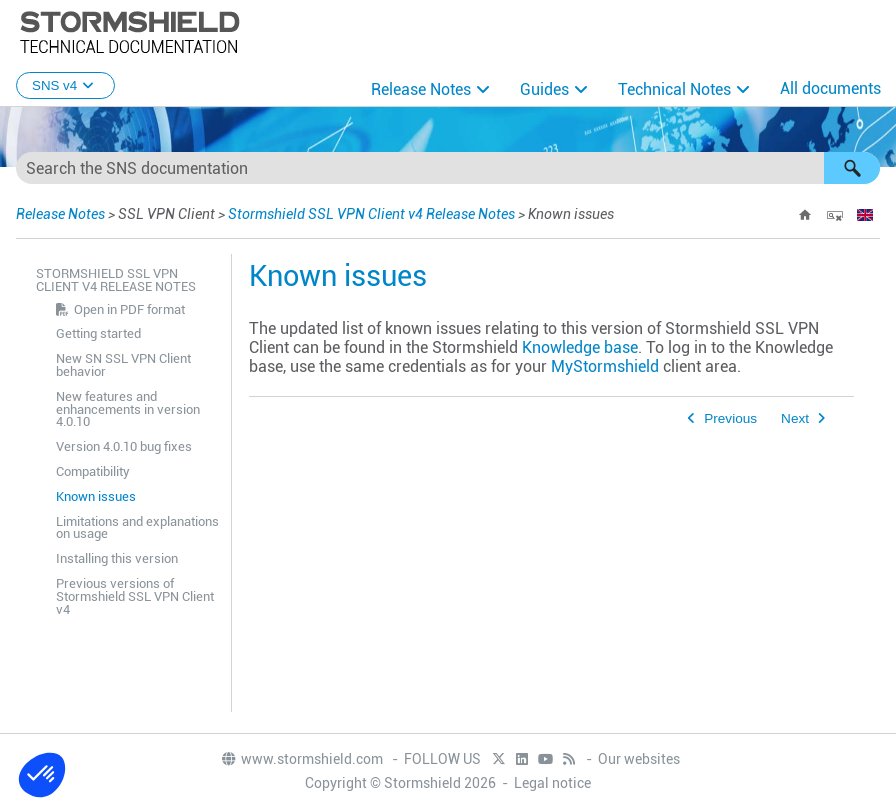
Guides (544, 89)
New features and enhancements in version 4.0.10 (128, 409)
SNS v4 (65, 85)
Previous (730, 418)
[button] (852, 168)
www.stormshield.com (301, 759)
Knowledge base (580, 347)
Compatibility (93, 471)
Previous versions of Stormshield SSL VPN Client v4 (135, 596)
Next (795, 418)
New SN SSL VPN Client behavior (123, 365)
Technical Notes (674, 89)
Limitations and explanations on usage (137, 528)
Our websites (639, 759)
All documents (830, 88)
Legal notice (552, 783)
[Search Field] (448, 168)
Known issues (96, 496)
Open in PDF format (129, 309)
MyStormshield (605, 366)
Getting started (98, 333)
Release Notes (421, 89)
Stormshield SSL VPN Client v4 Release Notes (371, 214)
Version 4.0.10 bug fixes (124, 446)
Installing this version (117, 558)
